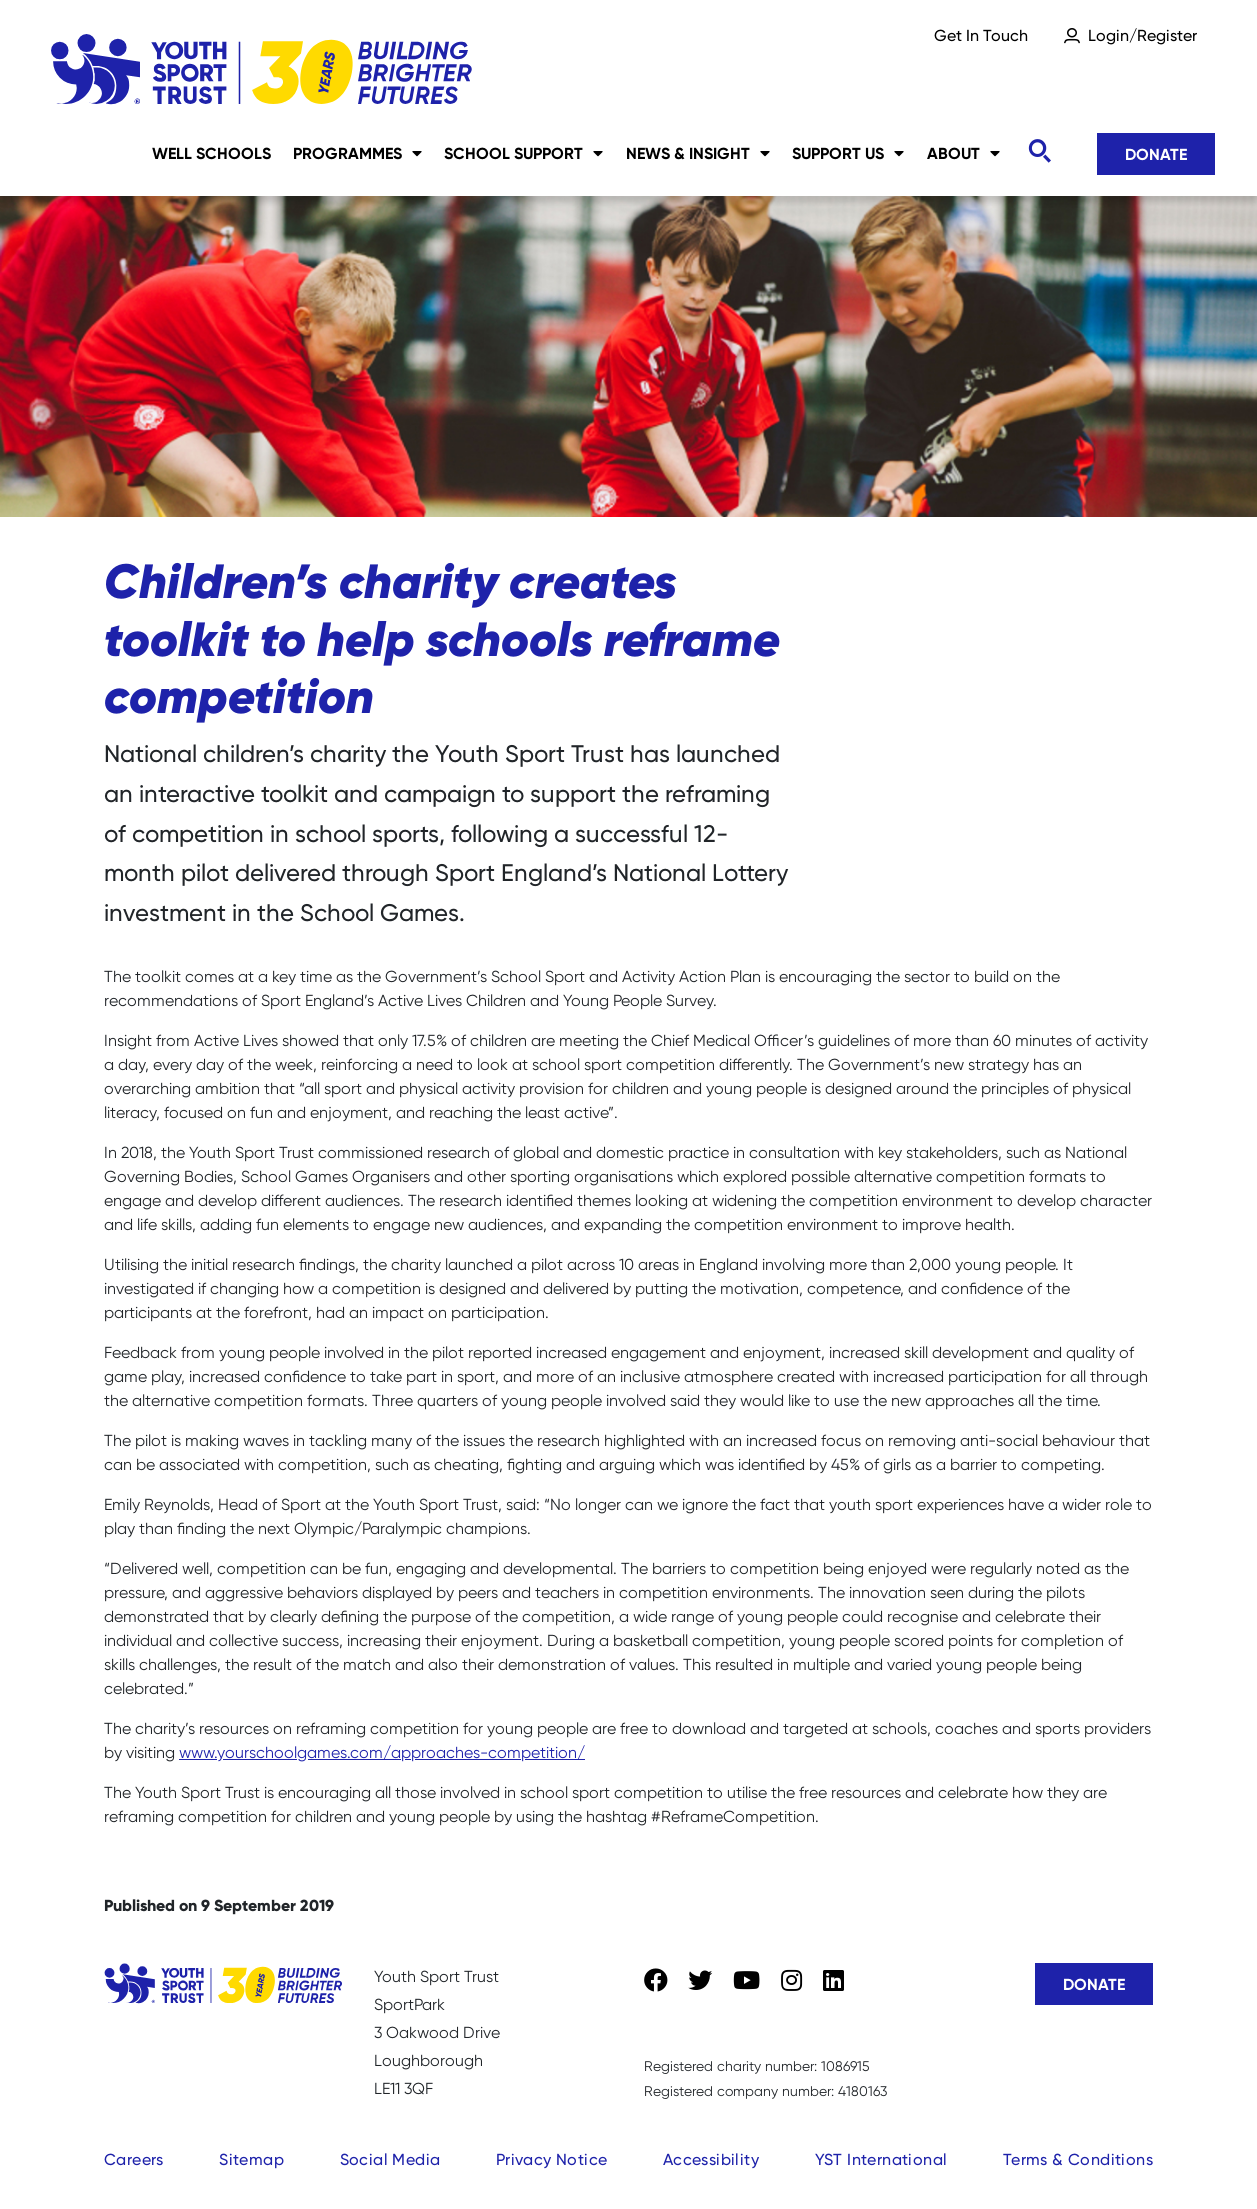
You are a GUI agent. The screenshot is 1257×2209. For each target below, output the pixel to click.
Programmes (357, 153)
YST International (881, 2159)
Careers (134, 2159)
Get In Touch (981, 35)
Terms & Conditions (1078, 2159)
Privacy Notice (552, 2159)
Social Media (390, 2159)
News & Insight (698, 153)
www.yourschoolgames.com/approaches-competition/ (382, 1752)
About (963, 153)
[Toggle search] (1039, 151)
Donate (1156, 154)
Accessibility (711, 2159)
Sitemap (251, 2159)
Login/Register (1142, 35)
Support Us (848, 153)
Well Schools (211, 153)
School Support (523, 153)
